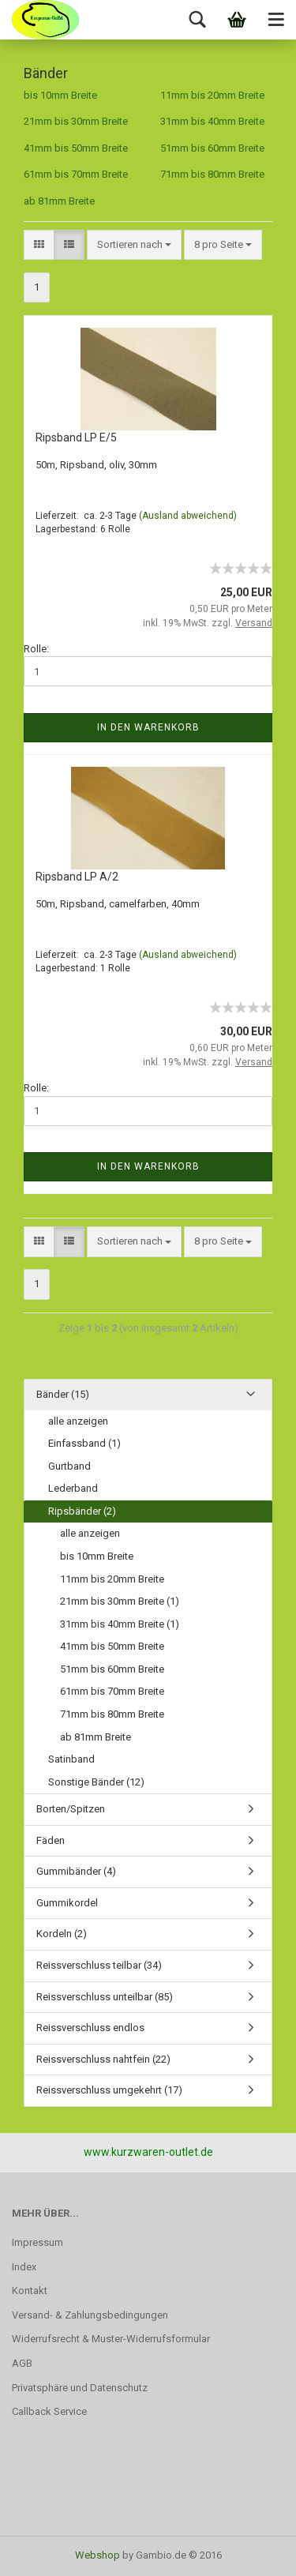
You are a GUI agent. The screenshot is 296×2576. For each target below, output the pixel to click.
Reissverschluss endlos (90, 2027)
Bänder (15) (62, 1394)
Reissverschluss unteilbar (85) (104, 1997)
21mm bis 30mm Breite (76, 121)
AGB (22, 2363)
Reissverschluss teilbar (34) (99, 1965)
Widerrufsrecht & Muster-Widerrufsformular (111, 2339)
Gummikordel (67, 1903)
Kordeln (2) (61, 1934)
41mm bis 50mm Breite (76, 148)
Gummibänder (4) (76, 1871)
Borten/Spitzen (70, 1809)
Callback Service (49, 2411)
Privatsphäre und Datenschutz (80, 2388)
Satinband (71, 1759)
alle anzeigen (78, 1421)
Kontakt (29, 2290)
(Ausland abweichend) (188, 515)
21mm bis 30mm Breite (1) (119, 1601)
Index (24, 2267)
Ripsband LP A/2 (77, 876)
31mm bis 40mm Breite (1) (119, 1624)
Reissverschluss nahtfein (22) (103, 2059)
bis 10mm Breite (60, 95)
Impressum (37, 2242)
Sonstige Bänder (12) (96, 1782)
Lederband (73, 1488)
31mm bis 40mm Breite (212, 121)
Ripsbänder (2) (82, 1511)
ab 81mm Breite (59, 201)
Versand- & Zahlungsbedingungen (90, 2315)
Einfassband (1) (84, 1443)
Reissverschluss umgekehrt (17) (109, 2090)
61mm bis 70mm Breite (76, 174)
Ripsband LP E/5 (76, 437)
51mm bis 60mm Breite (212, 148)
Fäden (50, 1840)
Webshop (97, 2555)
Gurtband (69, 1466)
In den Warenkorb (148, 727)
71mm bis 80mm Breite (212, 174)
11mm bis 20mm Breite (212, 95)
